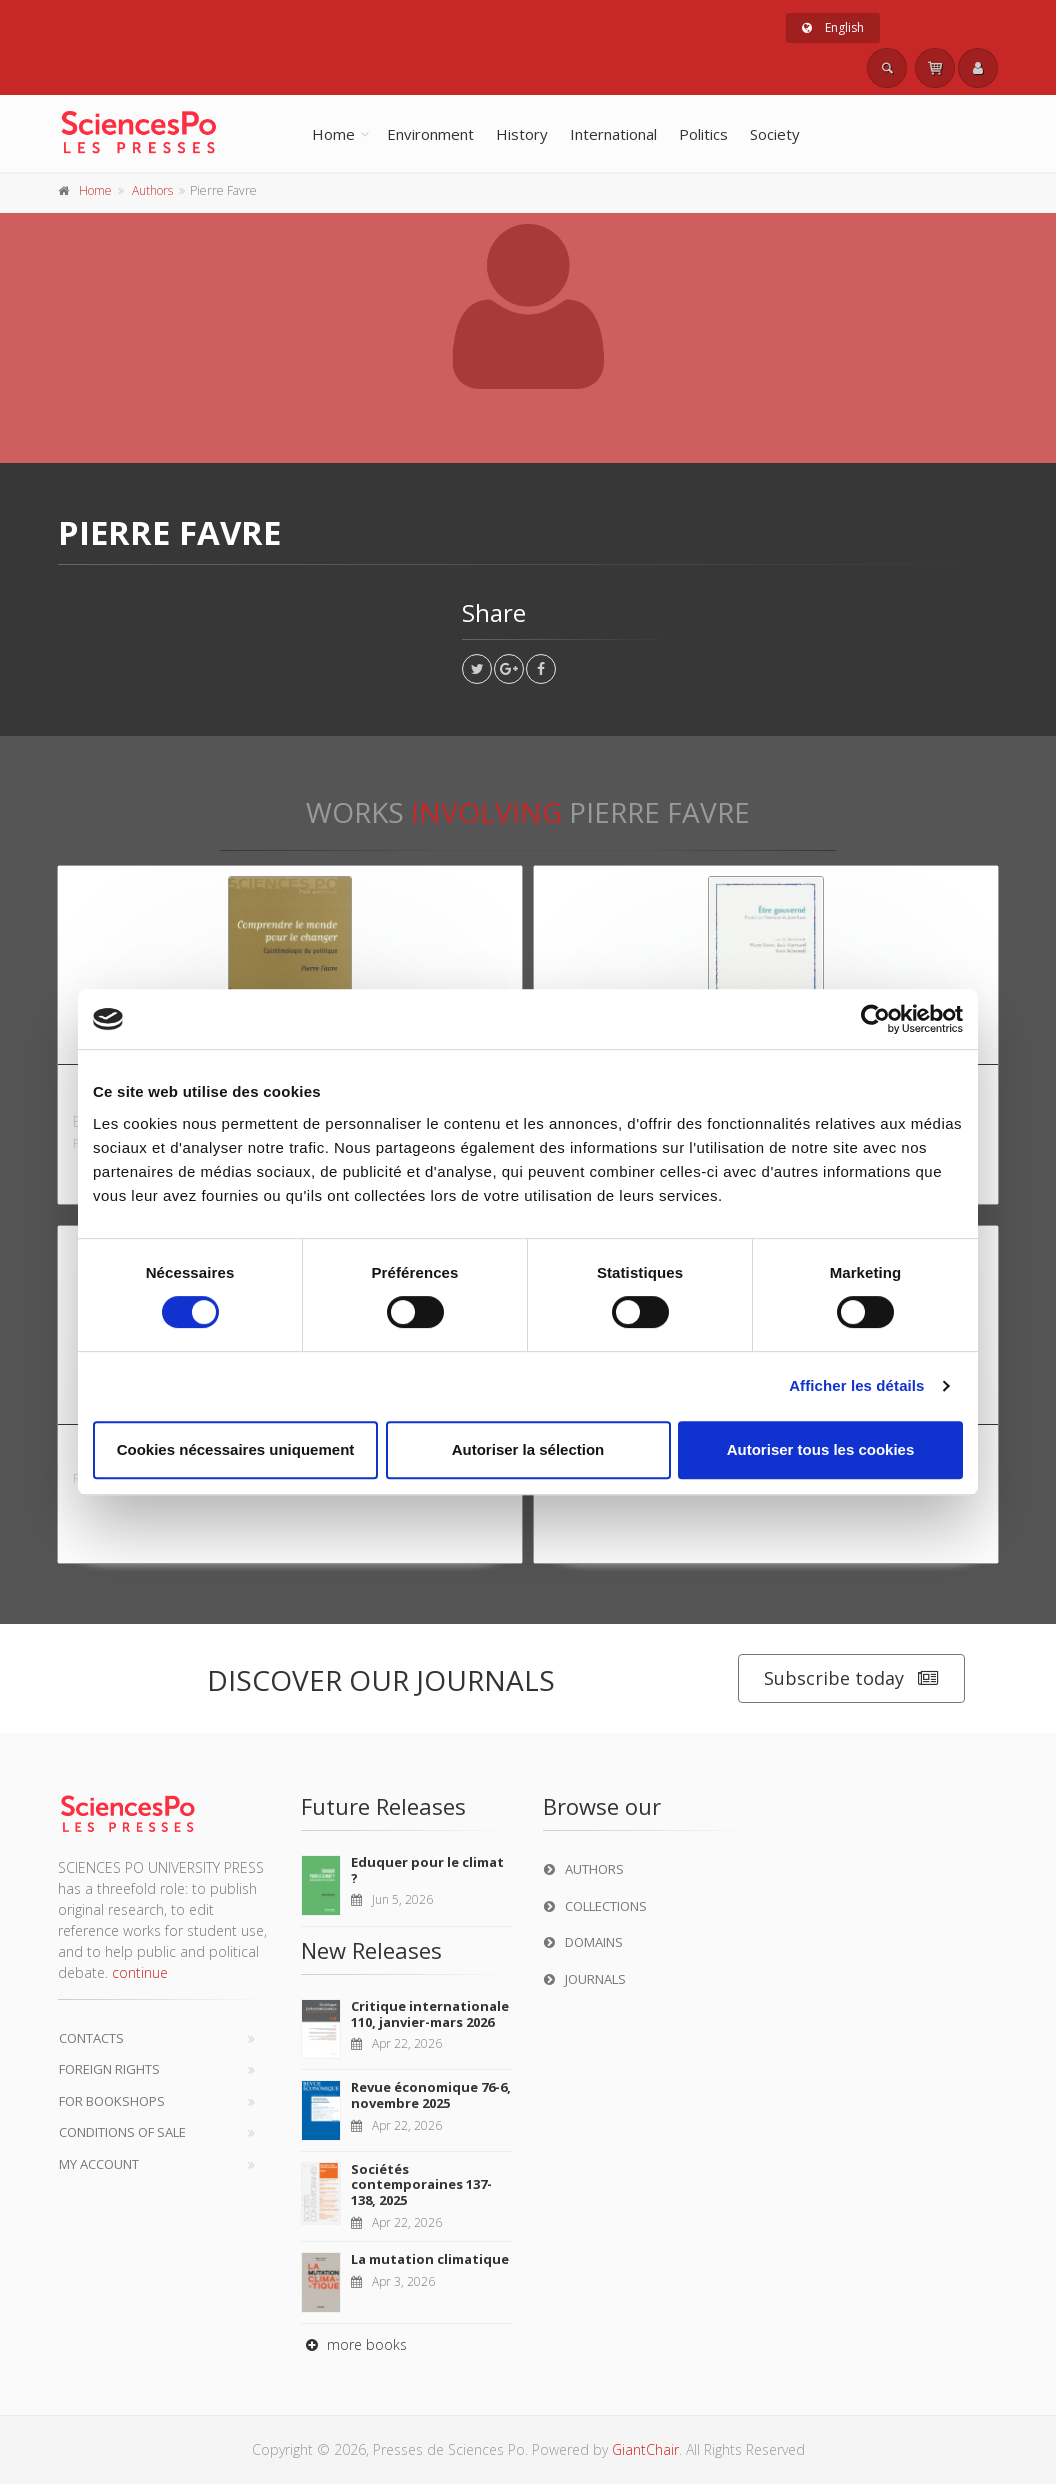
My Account (99, 2164)
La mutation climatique (430, 2259)
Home (333, 134)
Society (775, 134)
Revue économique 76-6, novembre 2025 (431, 2095)
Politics (703, 134)
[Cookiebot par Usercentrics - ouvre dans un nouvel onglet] (875, 1019)
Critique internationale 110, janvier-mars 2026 (430, 2014)
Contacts (91, 2038)
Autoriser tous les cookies (821, 1449)
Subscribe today (851, 1678)
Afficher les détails (856, 1385)
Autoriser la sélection (528, 1449)
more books (354, 2344)
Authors (152, 190)
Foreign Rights (109, 2069)
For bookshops (112, 2101)
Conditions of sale (122, 2132)
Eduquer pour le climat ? (427, 1870)
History (522, 134)
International (613, 134)
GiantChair (645, 2449)
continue (140, 1972)
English (833, 27)
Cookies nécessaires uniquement (236, 1449)
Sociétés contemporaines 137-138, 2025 (421, 2184)
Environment (430, 134)
